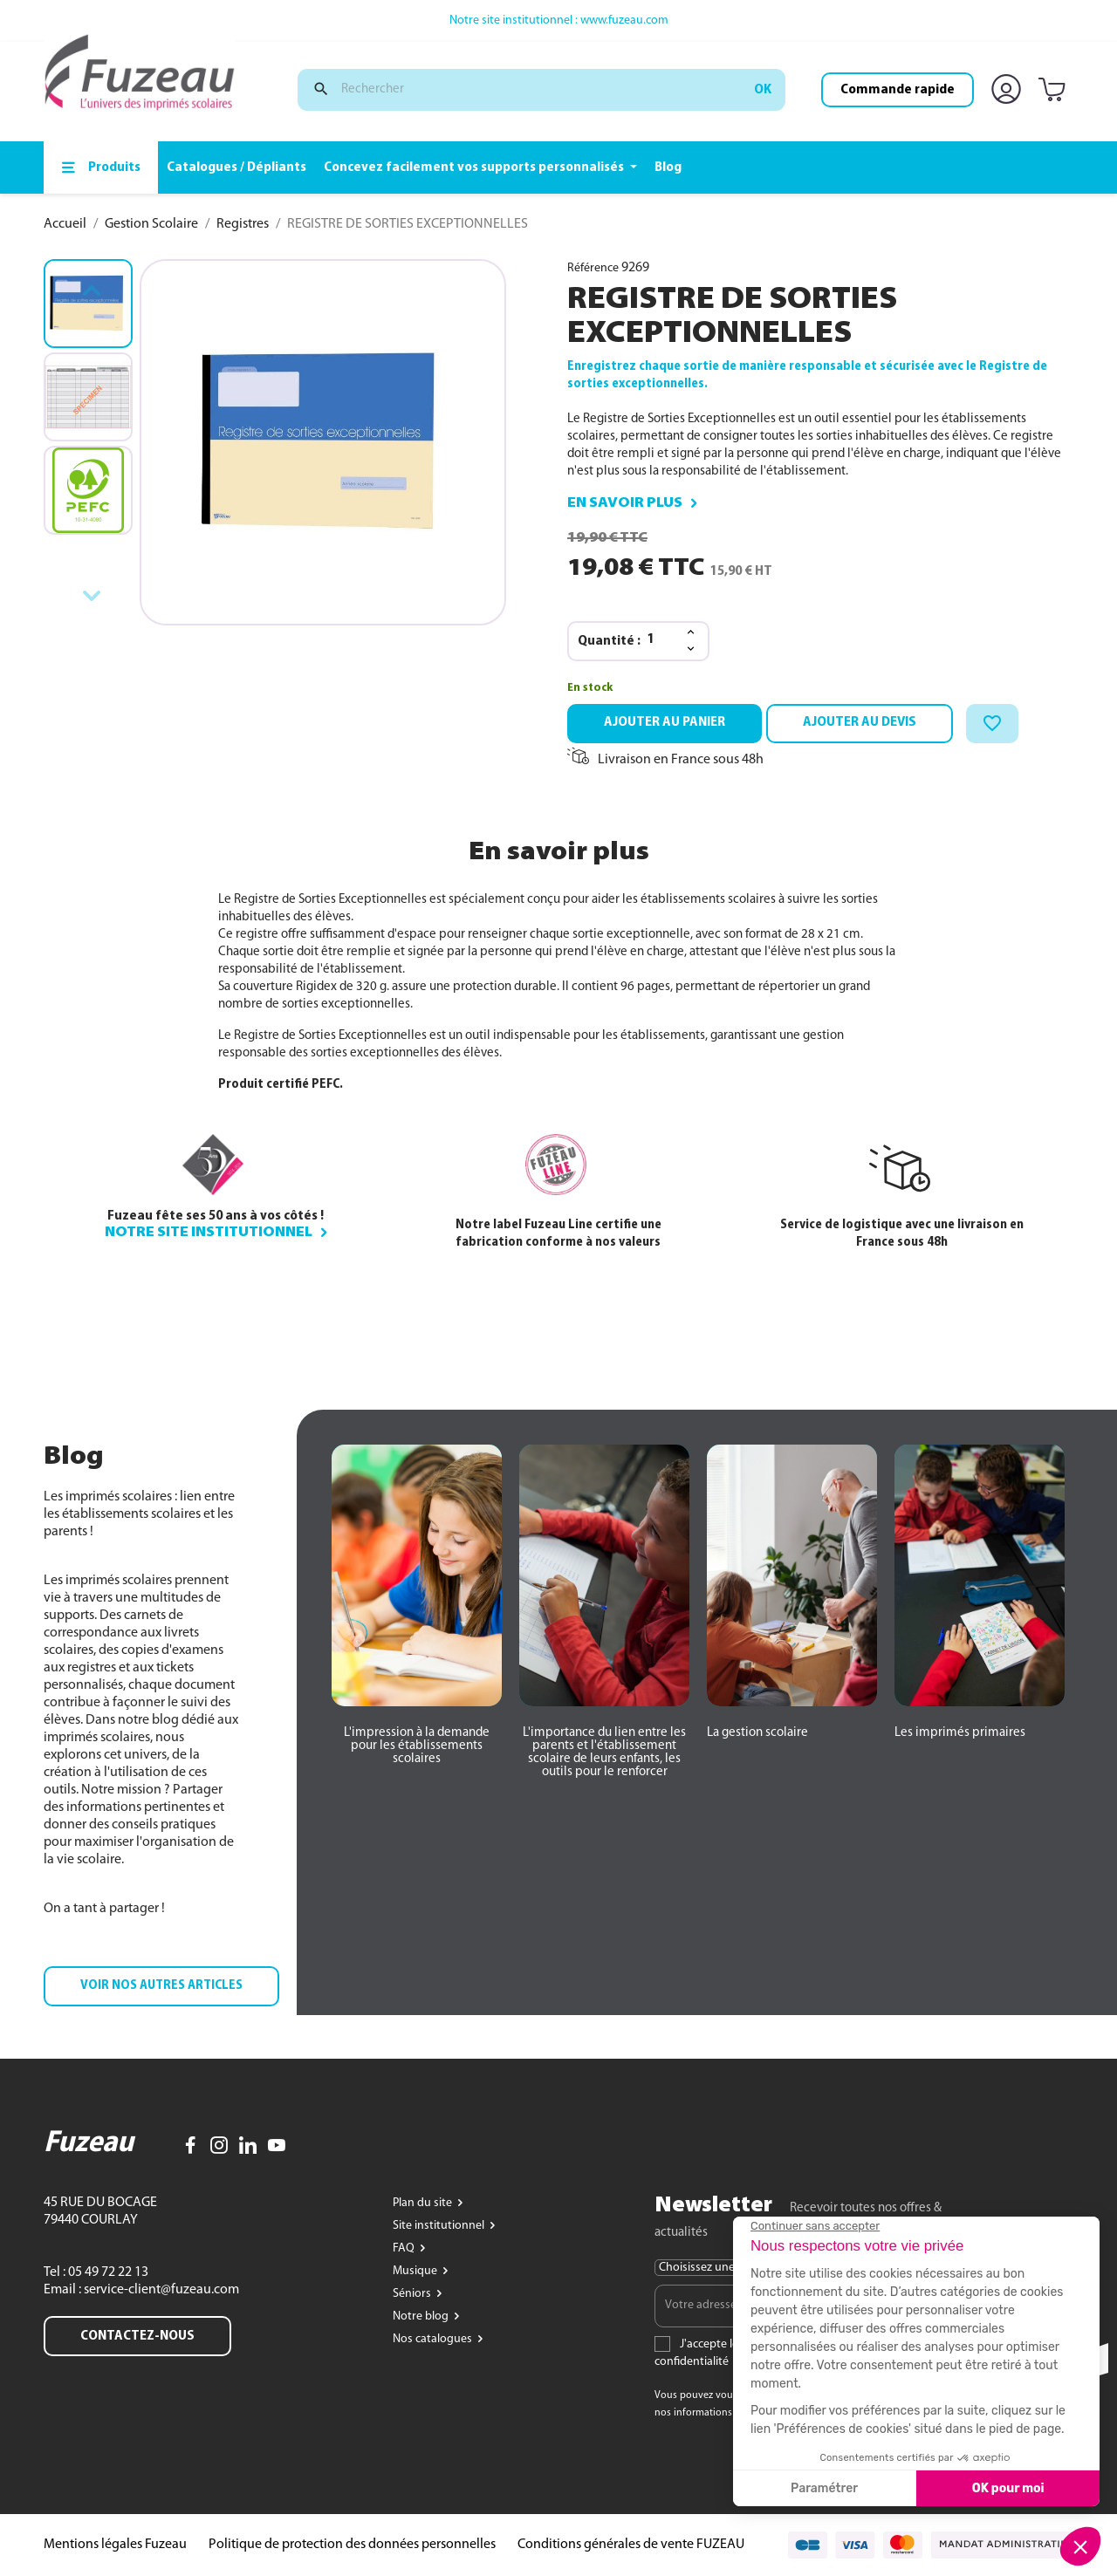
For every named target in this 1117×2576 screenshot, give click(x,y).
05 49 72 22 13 (106, 2272)
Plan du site (424, 2203)
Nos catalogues (434, 2339)
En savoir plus (624, 503)
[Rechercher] (541, 90)
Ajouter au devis (859, 722)
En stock (590, 687)
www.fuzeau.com (624, 20)
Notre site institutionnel (208, 1233)
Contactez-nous (137, 2336)
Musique (416, 2271)
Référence (593, 268)
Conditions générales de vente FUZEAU (630, 2545)
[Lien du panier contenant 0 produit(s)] (1055, 90)
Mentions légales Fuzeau (115, 2545)
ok (762, 90)
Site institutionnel (440, 2225)
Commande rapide (897, 90)
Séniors (413, 2293)
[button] (161, 1986)
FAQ (405, 2248)
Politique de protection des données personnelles (352, 2545)
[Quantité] (661, 640)
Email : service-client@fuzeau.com (141, 2290)
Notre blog (422, 2316)
